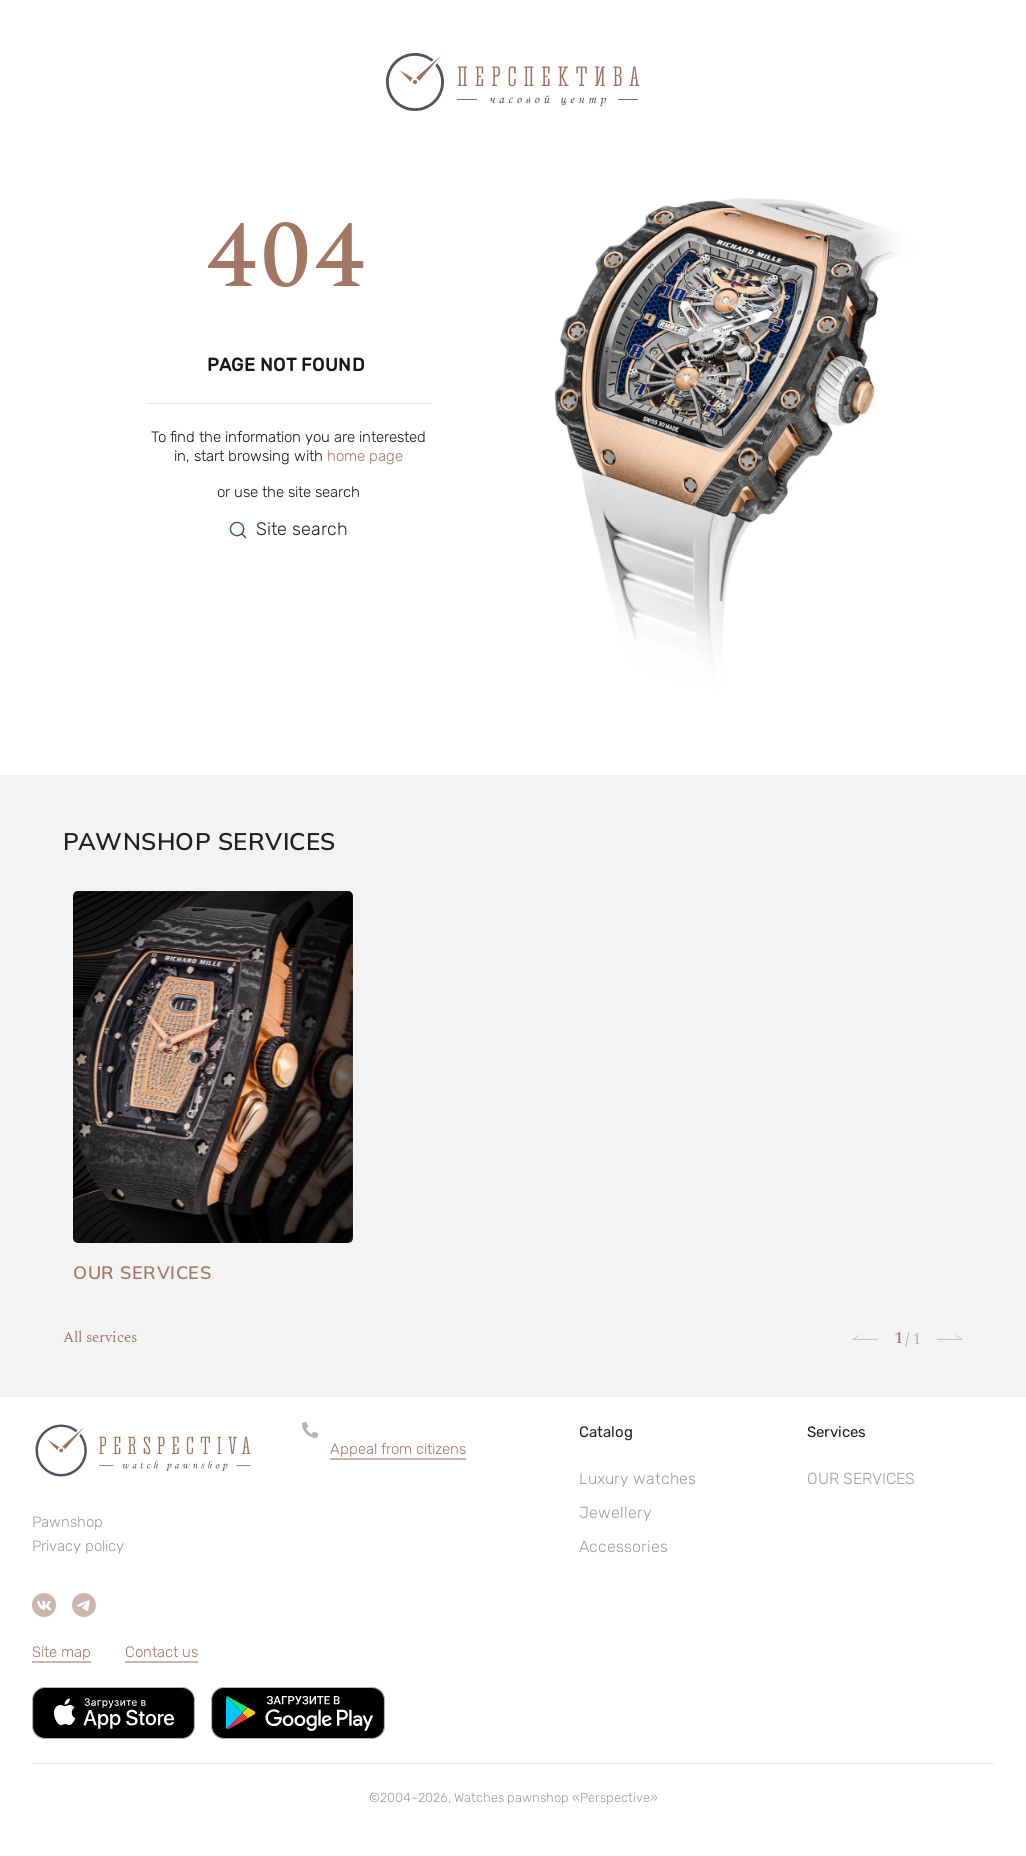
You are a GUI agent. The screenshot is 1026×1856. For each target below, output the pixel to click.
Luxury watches (637, 1478)
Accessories (623, 1546)
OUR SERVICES (861, 1478)
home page (365, 456)
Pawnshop (67, 1522)
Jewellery (615, 1512)
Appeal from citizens (398, 1449)
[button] (433, 1449)
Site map (61, 1652)
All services (100, 1338)
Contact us (161, 1652)
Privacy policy (78, 1546)
